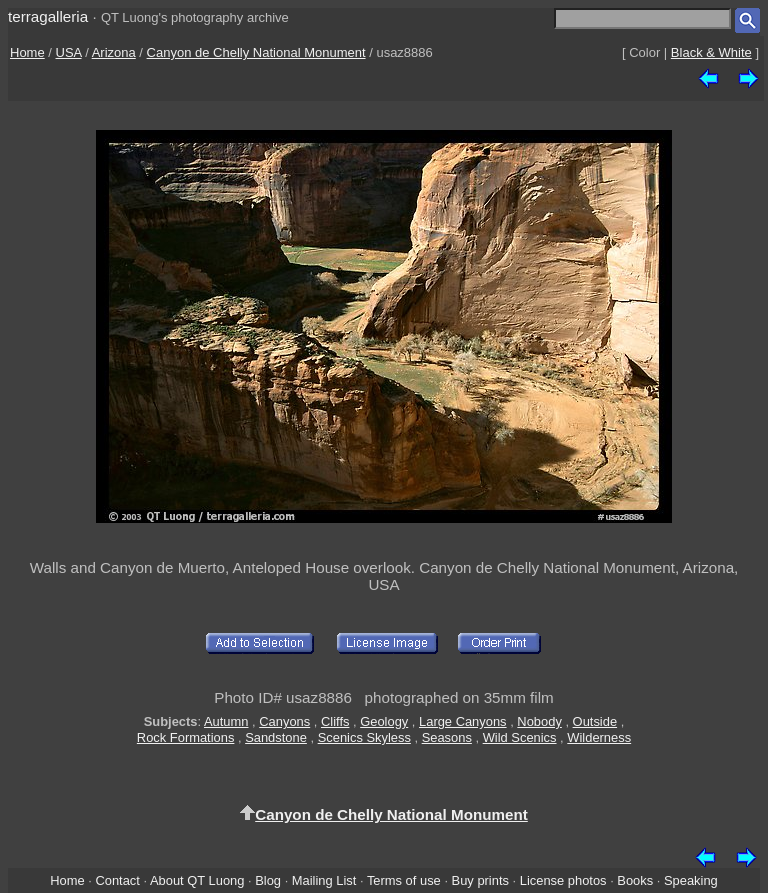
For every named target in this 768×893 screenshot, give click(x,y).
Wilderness (599, 737)
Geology (384, 721)
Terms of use (404, 880)
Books (635, 880)
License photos (563, 880)
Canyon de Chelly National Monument (256, 52)
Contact (117, 880)
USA (69, 52)
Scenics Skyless (364, 737)
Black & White (711, 52)
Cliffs (335, 721)
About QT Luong (197, 880)
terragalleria (48, 16)
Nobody (539, 721)
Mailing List (324, 880)
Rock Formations (186, 737)
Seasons (447, 737)
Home (27, 52)
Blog (268, 880)
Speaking (691, 880)
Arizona (114, 52)
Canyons (284, 721)
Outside (595, 721)
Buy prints (480, 880)
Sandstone (276, 737)
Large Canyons (463, 721)
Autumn (226, 721)
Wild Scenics (520, 737)
